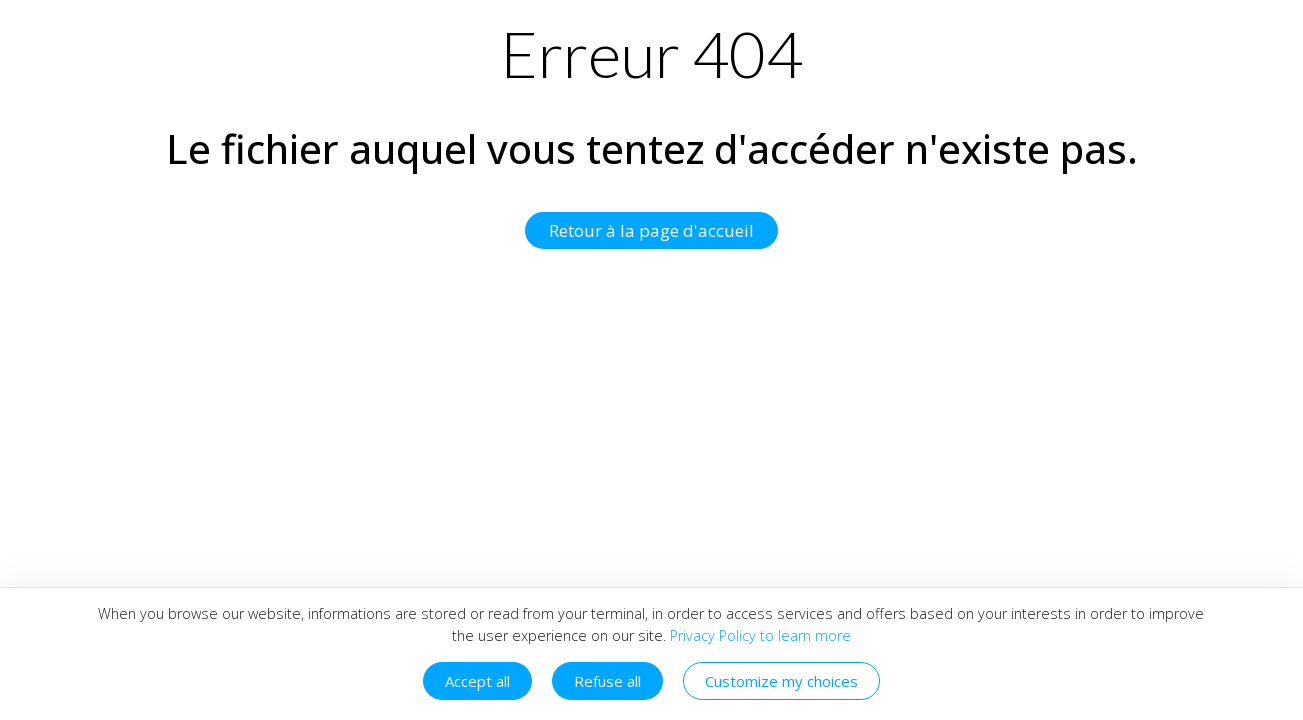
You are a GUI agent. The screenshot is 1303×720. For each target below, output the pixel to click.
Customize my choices (781, 681)
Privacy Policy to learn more (758, 635)
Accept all (477, 681)
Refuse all (607, 681)
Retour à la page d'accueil (651, 230)
